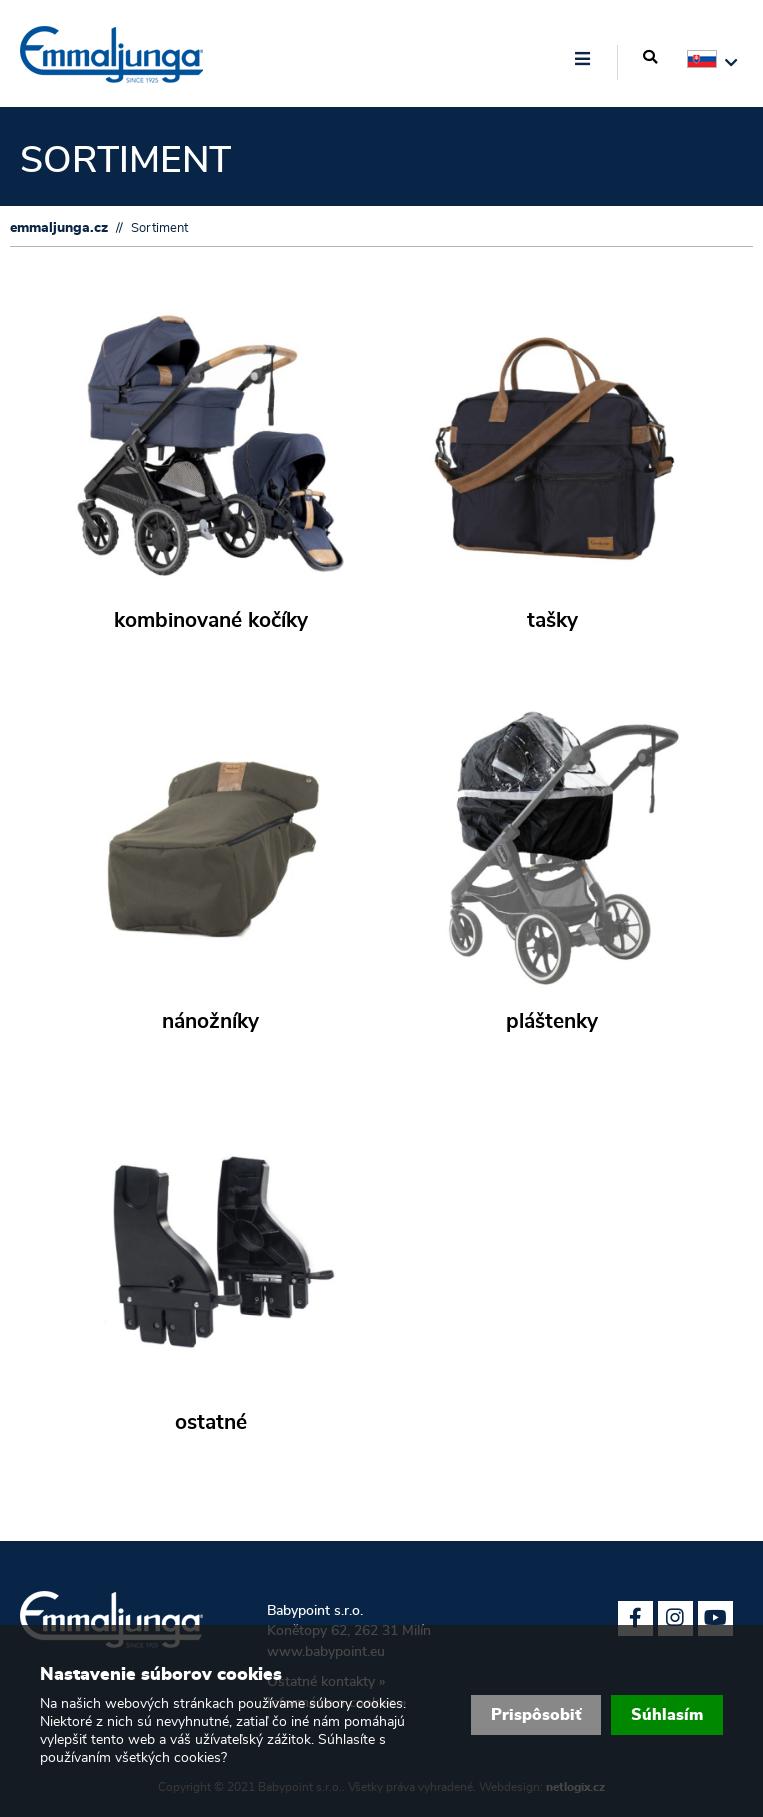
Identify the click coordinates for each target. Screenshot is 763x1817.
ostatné (211, 1423)
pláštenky (552, 1022)
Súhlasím (667, 1715)
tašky (552, 621)
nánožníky (210, 1022)
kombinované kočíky (211, 621)
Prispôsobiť (536, 1715)
